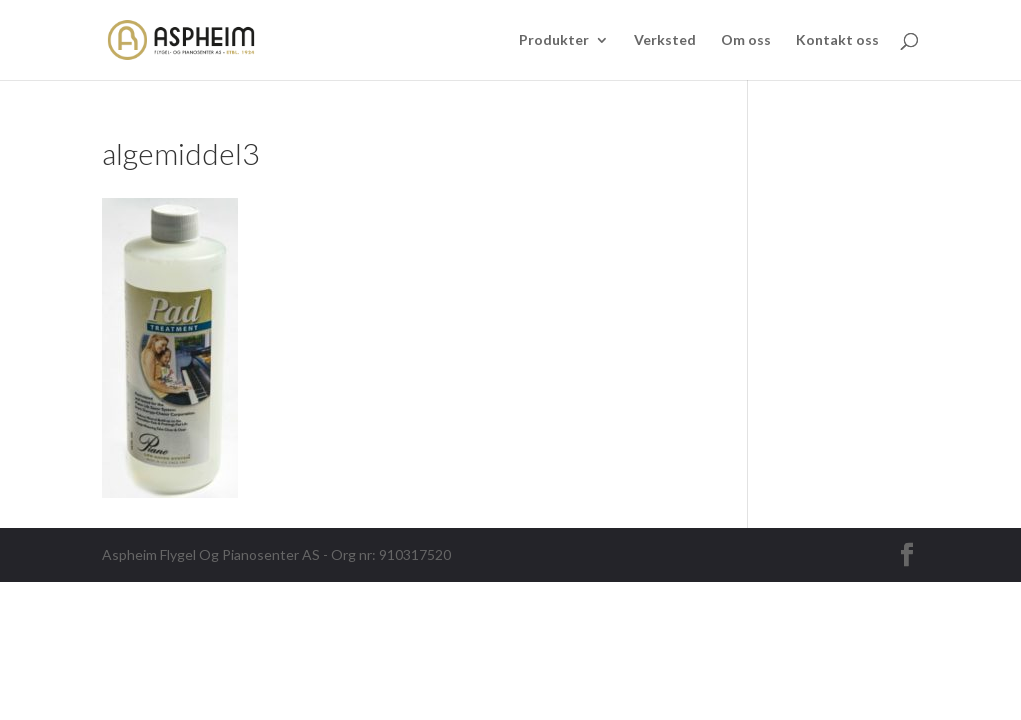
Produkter (554, 40)
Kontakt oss (837, 40)
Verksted (665, 40)
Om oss (746, 40)
